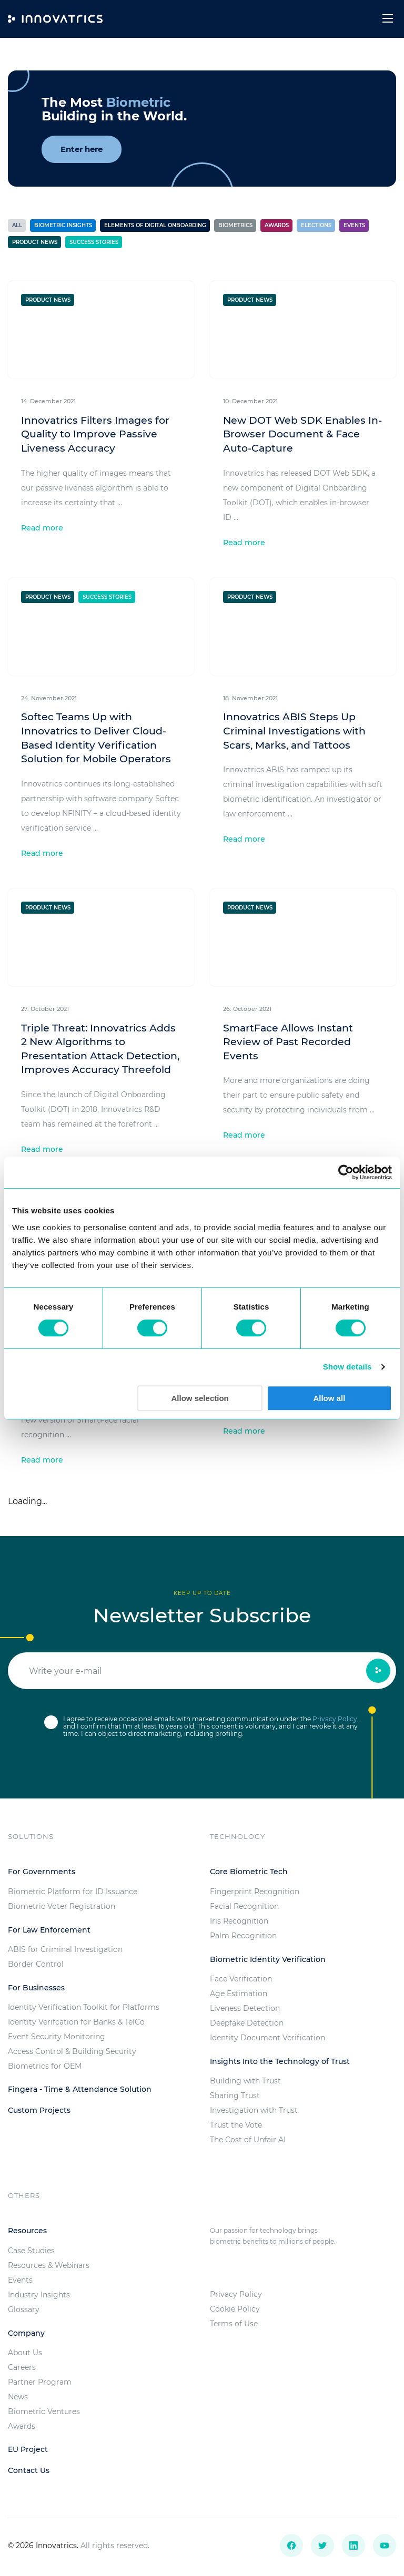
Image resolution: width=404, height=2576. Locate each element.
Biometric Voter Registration (61, 1906)
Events (354, 225)
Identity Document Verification (267, 2037)
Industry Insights (39, 2294)
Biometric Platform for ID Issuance (72, 1891)
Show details (347, 1366)
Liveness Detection (245, 2008)
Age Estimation (238, 1993)
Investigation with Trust (254, 2110)
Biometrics (235, 225)
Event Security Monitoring (56, 2036)
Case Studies (31, 2250)
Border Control (36, 1964)
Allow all (329, 1398)
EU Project (28, 2449)
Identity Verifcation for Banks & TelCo (76, 2022)
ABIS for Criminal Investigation (65, 1949)
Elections (316, 225)
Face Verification (241, 1979)
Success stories (93, 242)
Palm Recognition (243, 1935)
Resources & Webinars (48, 2265)
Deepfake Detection (247, 2023)
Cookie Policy (235, 2309)
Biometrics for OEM (45, 2066)
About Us (25, 2352)
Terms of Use (234, 2323)
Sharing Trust (235, 2095)
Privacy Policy (334, 1719)
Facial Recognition (244, 1906)
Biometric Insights (63, 225)
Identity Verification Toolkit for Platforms (83, 2007)
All (17, 225)
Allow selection (200, 1398)
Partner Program (40, 2382)
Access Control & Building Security (72, 2051)
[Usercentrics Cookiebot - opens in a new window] (346, 1172)
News (18, 2396)
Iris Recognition (239, 1921)
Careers (22, 2367)
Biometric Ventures (44, 2411)
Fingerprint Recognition (254, 1891)
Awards (277, 225)
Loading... (27, 1501)
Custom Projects (39, 2110)
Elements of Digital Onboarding (155, 225)
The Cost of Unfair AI (248, 2139)
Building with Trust (245, 2081)
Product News (34, 242)
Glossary (23, 2309)
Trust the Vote (236, 2125)
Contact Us (28, 2470)
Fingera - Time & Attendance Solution (80, 2089)
